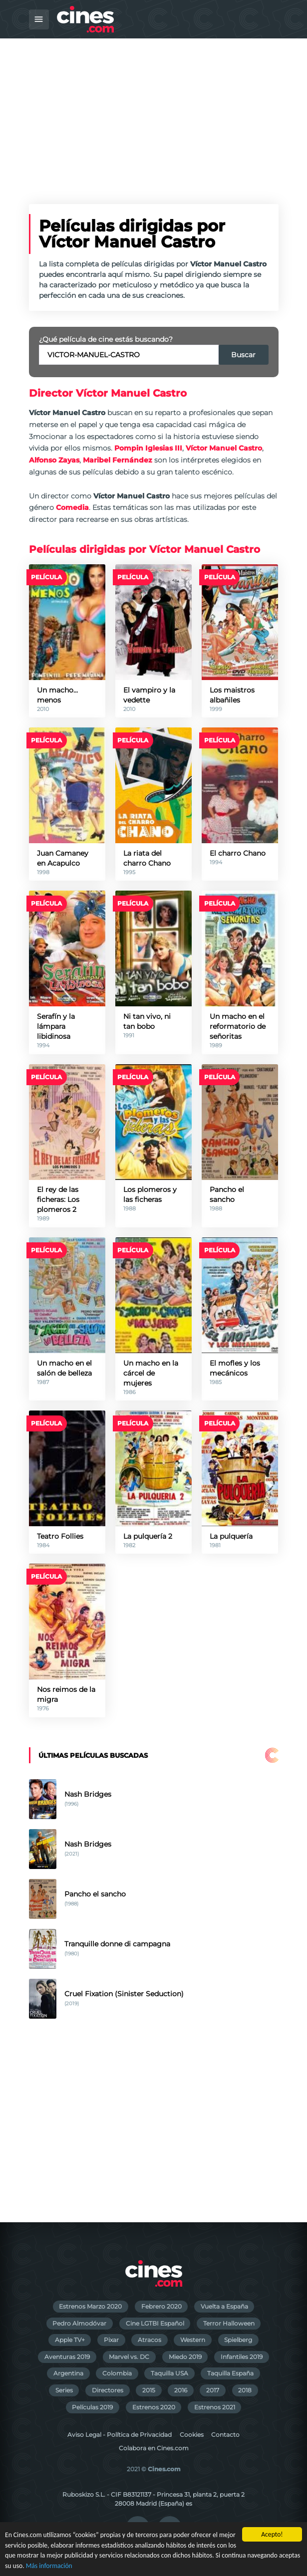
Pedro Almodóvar (79, 2323)
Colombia (117, 2373)
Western (192, 2339)
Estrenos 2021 (214, 2407)
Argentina (68, 2373)
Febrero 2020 (161, 2306)
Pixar (111, 2339)
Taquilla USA (169, 2373)
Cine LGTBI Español (155, 2323)
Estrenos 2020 (153, 2407)
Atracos (149, 2339)
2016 (180, 2390)
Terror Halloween (229, 2323)
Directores (107, 2390)
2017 (212, 2390)
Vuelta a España (224, 2306)
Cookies (192, 2434)
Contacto (225, 2434)
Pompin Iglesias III (148, 448)
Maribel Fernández (117, 460)
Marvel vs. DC (129, 2356)
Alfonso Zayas (54, 460)
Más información (49, 2566)
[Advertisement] (153, 113)
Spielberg (238, 2339)
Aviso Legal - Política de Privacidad (119, 2434)
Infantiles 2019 (242, 2356)
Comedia (72, 507)
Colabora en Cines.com (154, 2448)
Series (64, 2390)
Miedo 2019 (185, 2356)
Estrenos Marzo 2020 (90, 2306)
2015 (148, 2390)
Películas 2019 (92, 2407)
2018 (245, 2390)
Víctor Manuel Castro (224, 448)
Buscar (243, 354)
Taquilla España (230, 2373)
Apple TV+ (70, 2339)
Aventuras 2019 (67, 2356)
